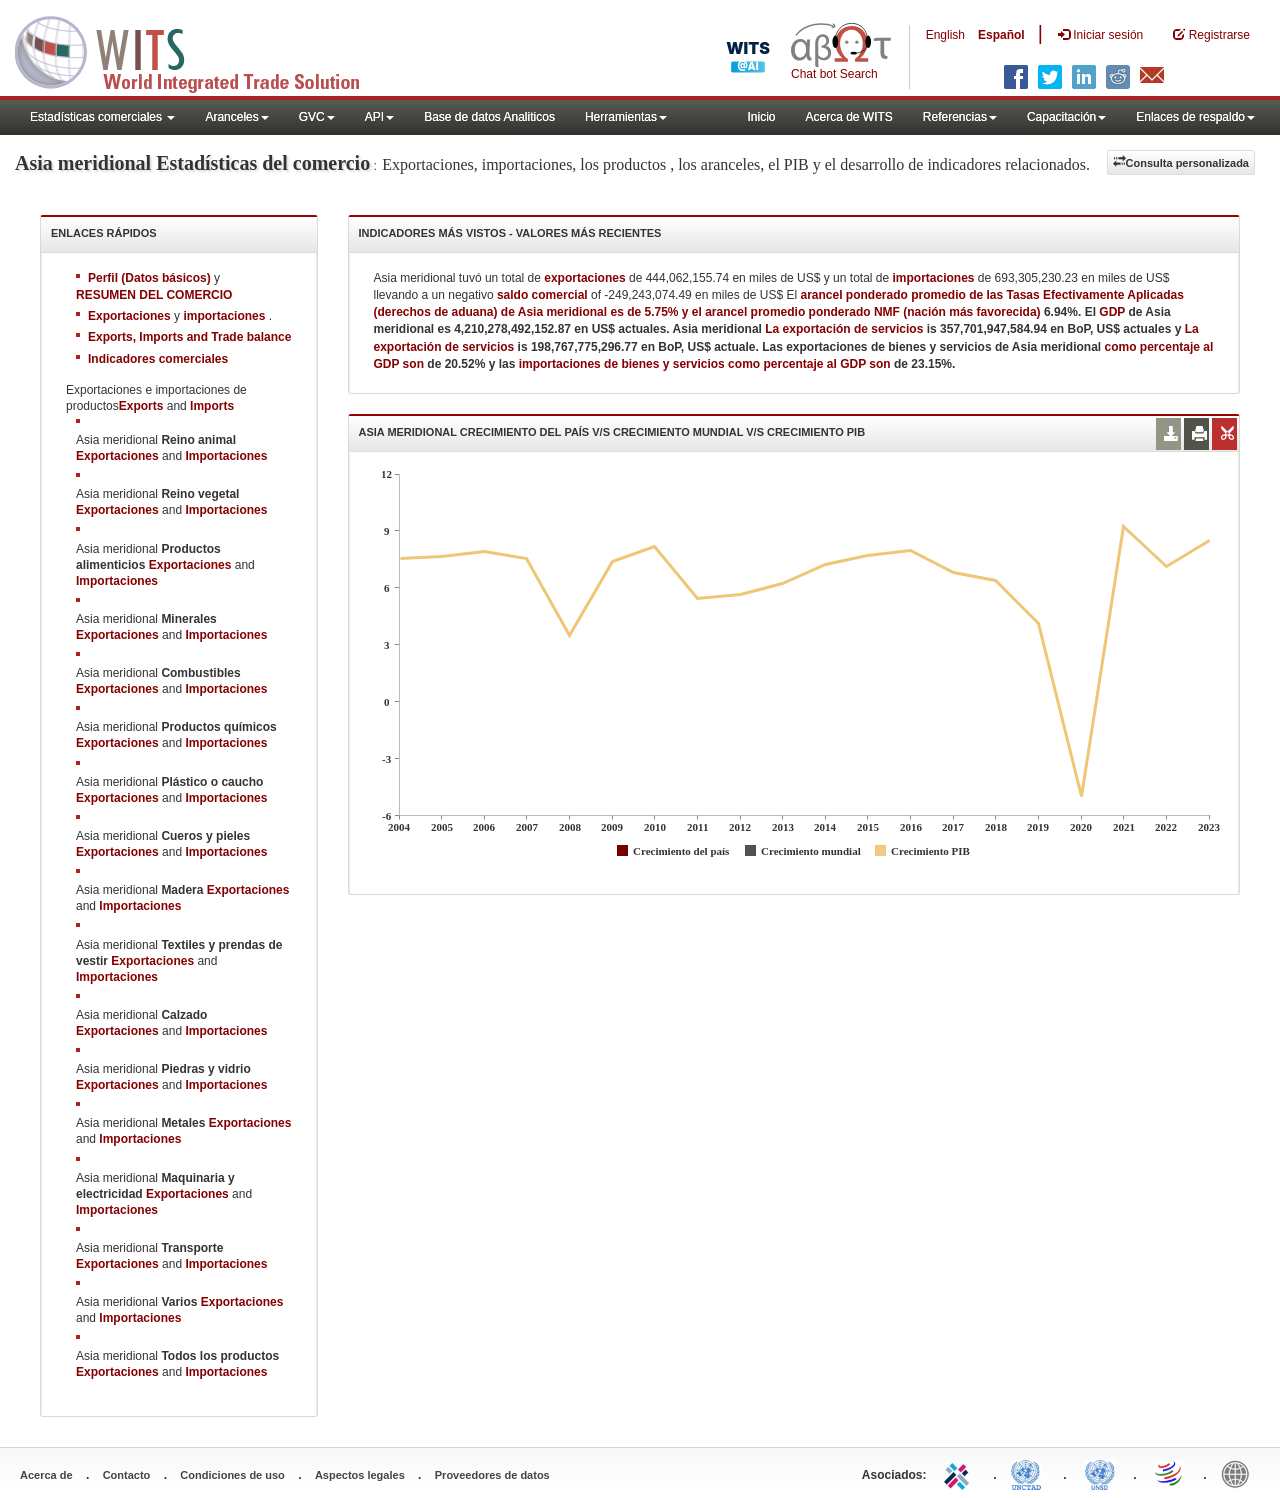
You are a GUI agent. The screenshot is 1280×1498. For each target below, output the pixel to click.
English (945, 35)
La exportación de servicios (845, 329)
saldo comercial (542, 295)
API (379, 117)
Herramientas (626, 117)
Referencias (960, 117)
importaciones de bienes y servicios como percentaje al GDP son (706, 364)
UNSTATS (1100, 1473)
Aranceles (236, 117)
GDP (1112, 312)
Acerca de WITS (848, 117)
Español (1001, 35)
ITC (960, 1473)
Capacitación (1066, 117)
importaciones (934, 278)
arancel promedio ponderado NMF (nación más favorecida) (872, 312)
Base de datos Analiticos (489, 117)
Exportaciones (117, 456)
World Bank (1240, 1473)
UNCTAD (1030, 1473)
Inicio (761, 117)
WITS (200, 50)
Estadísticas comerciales (102, 117)
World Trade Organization (1170, 1473)
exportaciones (584, 278)
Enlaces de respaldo (1195, 117)
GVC (317, 117)
